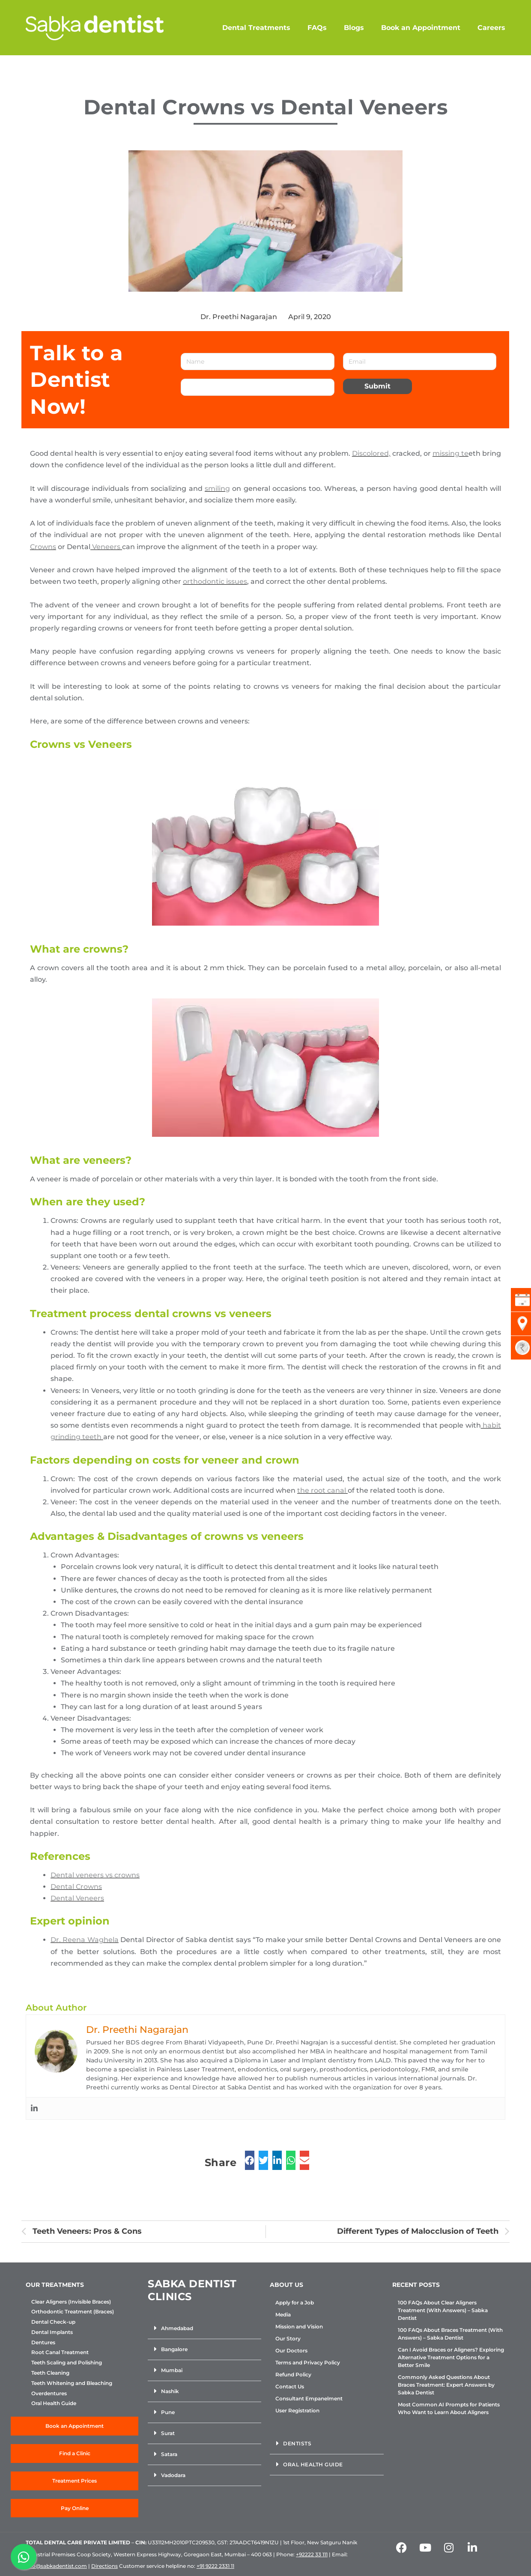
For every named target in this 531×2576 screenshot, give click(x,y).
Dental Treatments (256, 28)
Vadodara (173, 2475)
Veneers (106, 547)
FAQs (317, 28)
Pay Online (75, 2508)
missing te (450, 453)
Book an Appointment (420, 28)
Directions (104, 2566)
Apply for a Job (294, 2302)
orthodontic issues (215, 581)
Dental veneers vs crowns (95, 1875)
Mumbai (171, 2370)
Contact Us (289, 2386)
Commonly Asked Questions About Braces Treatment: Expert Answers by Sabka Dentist (446, 2385)
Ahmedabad (177, 2328)
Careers (491, 28)
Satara (169, 2454)
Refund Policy (293, 2374)
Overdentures (49, 2394)
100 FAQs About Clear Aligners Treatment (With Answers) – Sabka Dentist (443, 2310)
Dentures (43, 2343)
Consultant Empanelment (309, 2398)
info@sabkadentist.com (56, 2566)
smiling (217, 488)
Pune (168, 2412)
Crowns (43, 547)
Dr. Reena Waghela (85, 1940)
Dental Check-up (53, 2322)
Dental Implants (52, 2332)
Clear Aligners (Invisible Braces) (71, 2302)
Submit (377, 386)
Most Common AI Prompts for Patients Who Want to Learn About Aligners (449, 2408)
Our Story (288, 2338)
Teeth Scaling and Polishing (66, 2363)
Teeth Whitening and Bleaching (71, 2383)
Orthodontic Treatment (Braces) (72, 2312)
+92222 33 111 (312, 2554)
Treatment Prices (74, 2480)
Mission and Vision (299, 2326)
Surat (168, 2433)
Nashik (170, 2391)
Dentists (297, 2443)
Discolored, (371, 453)
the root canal (322, 1490)
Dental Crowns (76, 1887)
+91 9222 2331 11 (215, 2566)
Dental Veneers (77, 1898)
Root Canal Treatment (60, 2352)
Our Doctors (291, 2350)
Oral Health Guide (53, 2403)
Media (283, 2314)
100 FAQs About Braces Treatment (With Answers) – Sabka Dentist (450, 2334)
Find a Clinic (74, 2453)
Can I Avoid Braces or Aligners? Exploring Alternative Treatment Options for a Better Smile (451, 2357)
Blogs (354, 28)
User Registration (297, 2410)
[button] (204, 2328)
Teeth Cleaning (50, 2373)
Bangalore (174, 2349)
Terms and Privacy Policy (307, 2362)
